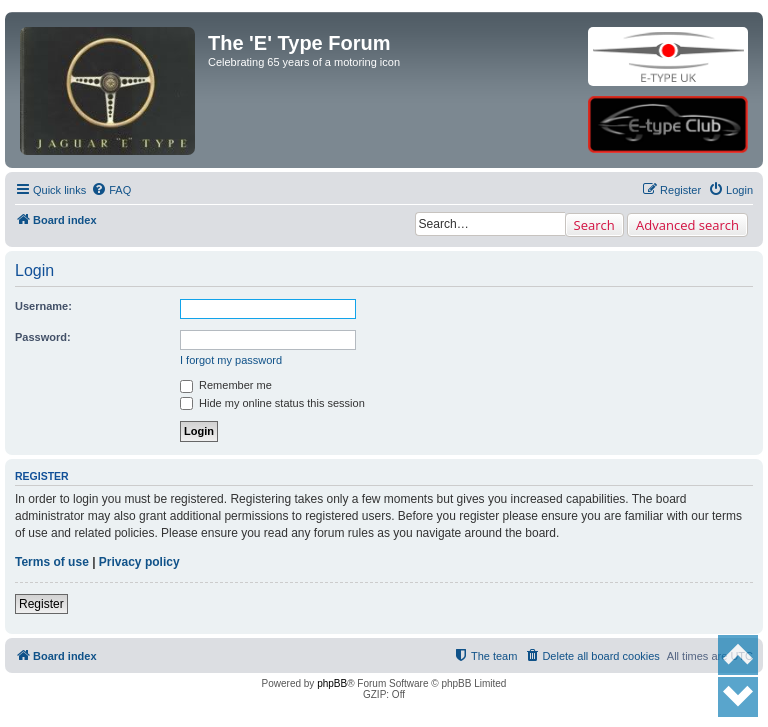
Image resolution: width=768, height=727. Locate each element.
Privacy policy (139, 562)
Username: (43, 306)
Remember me (226, 385)
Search (594, 225)
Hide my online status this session (272, 403)
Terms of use (52, 562)
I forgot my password (231, 360)
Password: (43, 337)
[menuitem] (111, 190)
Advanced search (687, 225)
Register (41, 604)
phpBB (332, 683)
